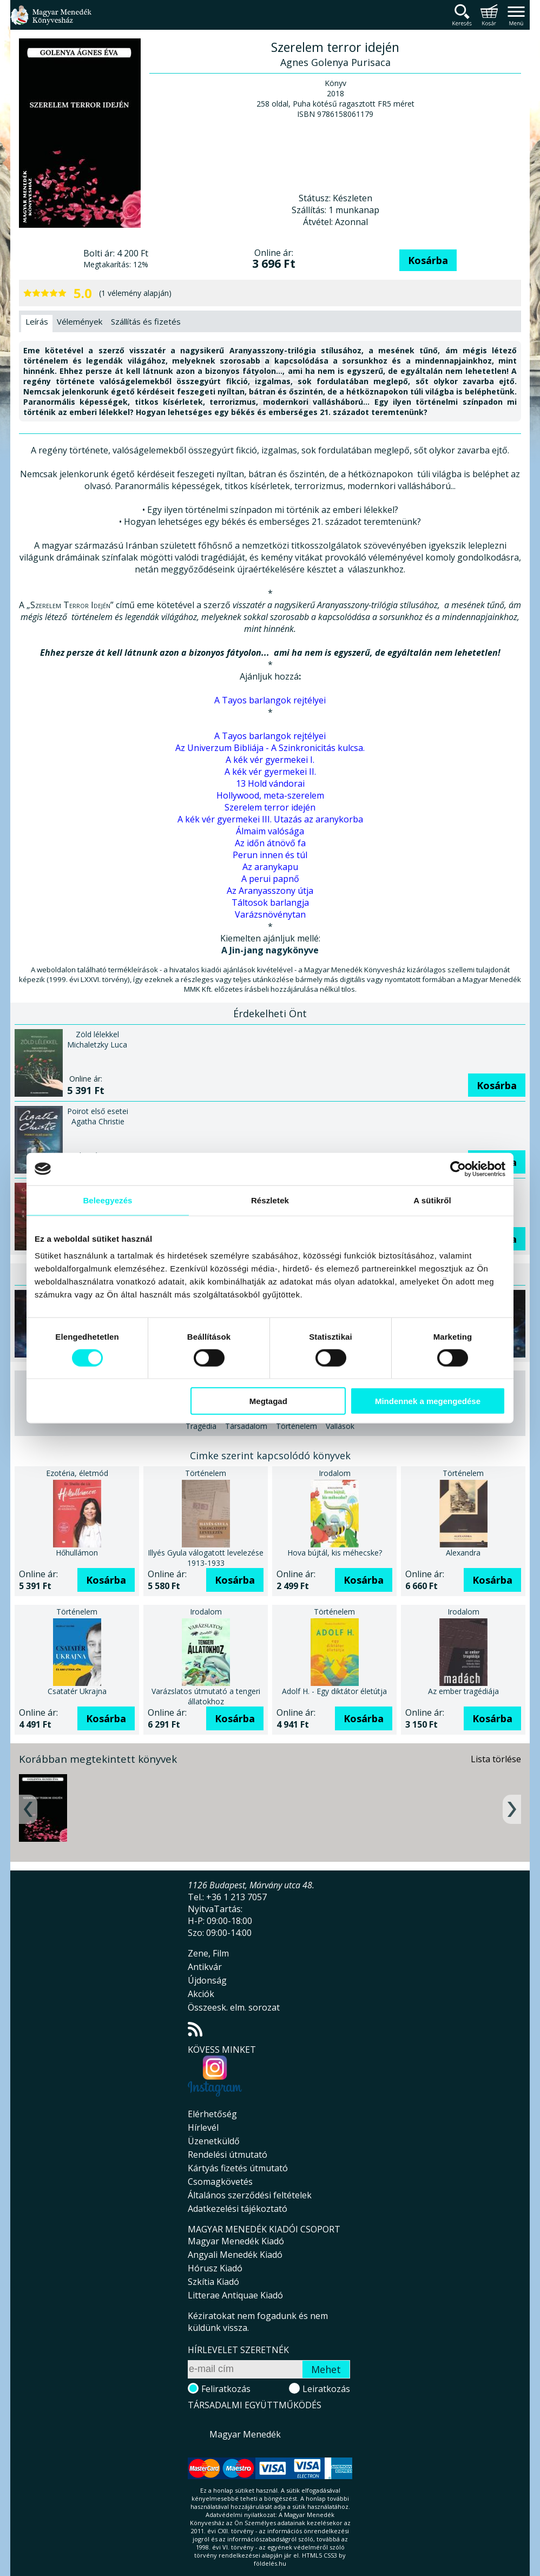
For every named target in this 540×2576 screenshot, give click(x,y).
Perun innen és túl (270, 855)
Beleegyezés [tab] (107, 1199)
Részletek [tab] (270, 1199)
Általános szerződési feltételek (250, 2195)
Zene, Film (208, 1953)
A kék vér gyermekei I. (270, 760)
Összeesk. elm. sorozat (234, 2007)
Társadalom (246, 1426)
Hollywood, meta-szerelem (270, 795)
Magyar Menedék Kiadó (236, 2241)
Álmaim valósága (270, 831)
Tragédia (201, 1426)
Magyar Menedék (245, 2434)
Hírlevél (203, 2127)
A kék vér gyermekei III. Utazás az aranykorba (270, 819)
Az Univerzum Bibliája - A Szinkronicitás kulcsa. (270, 748)
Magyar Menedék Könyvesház (50, 21)
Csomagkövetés (220, 2182)
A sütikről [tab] (432, 1199)
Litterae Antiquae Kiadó (235, 2295)
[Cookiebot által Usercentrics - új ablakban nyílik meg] (458, 1169)
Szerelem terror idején (270, 807)
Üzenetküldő (214, 2141)
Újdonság (207, 1980)
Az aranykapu (270, 867)
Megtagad (268, 1401)
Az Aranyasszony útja (270, 891)
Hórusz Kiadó (215, 2268)
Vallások (340, 1426)
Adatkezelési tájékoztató (237, 2209)
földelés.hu (270, 2563)
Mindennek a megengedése (427, 1401)
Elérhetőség (212, 2114)
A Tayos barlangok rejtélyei (270, 700)
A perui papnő (270, 879)
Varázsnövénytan (270, 914)
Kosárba (428, 260)
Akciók (201, 1994)
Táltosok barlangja (270, 902)
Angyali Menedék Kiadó (235, 2255)
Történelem (296, 1426)
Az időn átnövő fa (270, 843)
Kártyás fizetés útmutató (238, 2168)
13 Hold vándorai (270, 783)
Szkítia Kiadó (213, 2282)
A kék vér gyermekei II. (270, 772)
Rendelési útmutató (227, 2154)
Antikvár (205, 1967)
